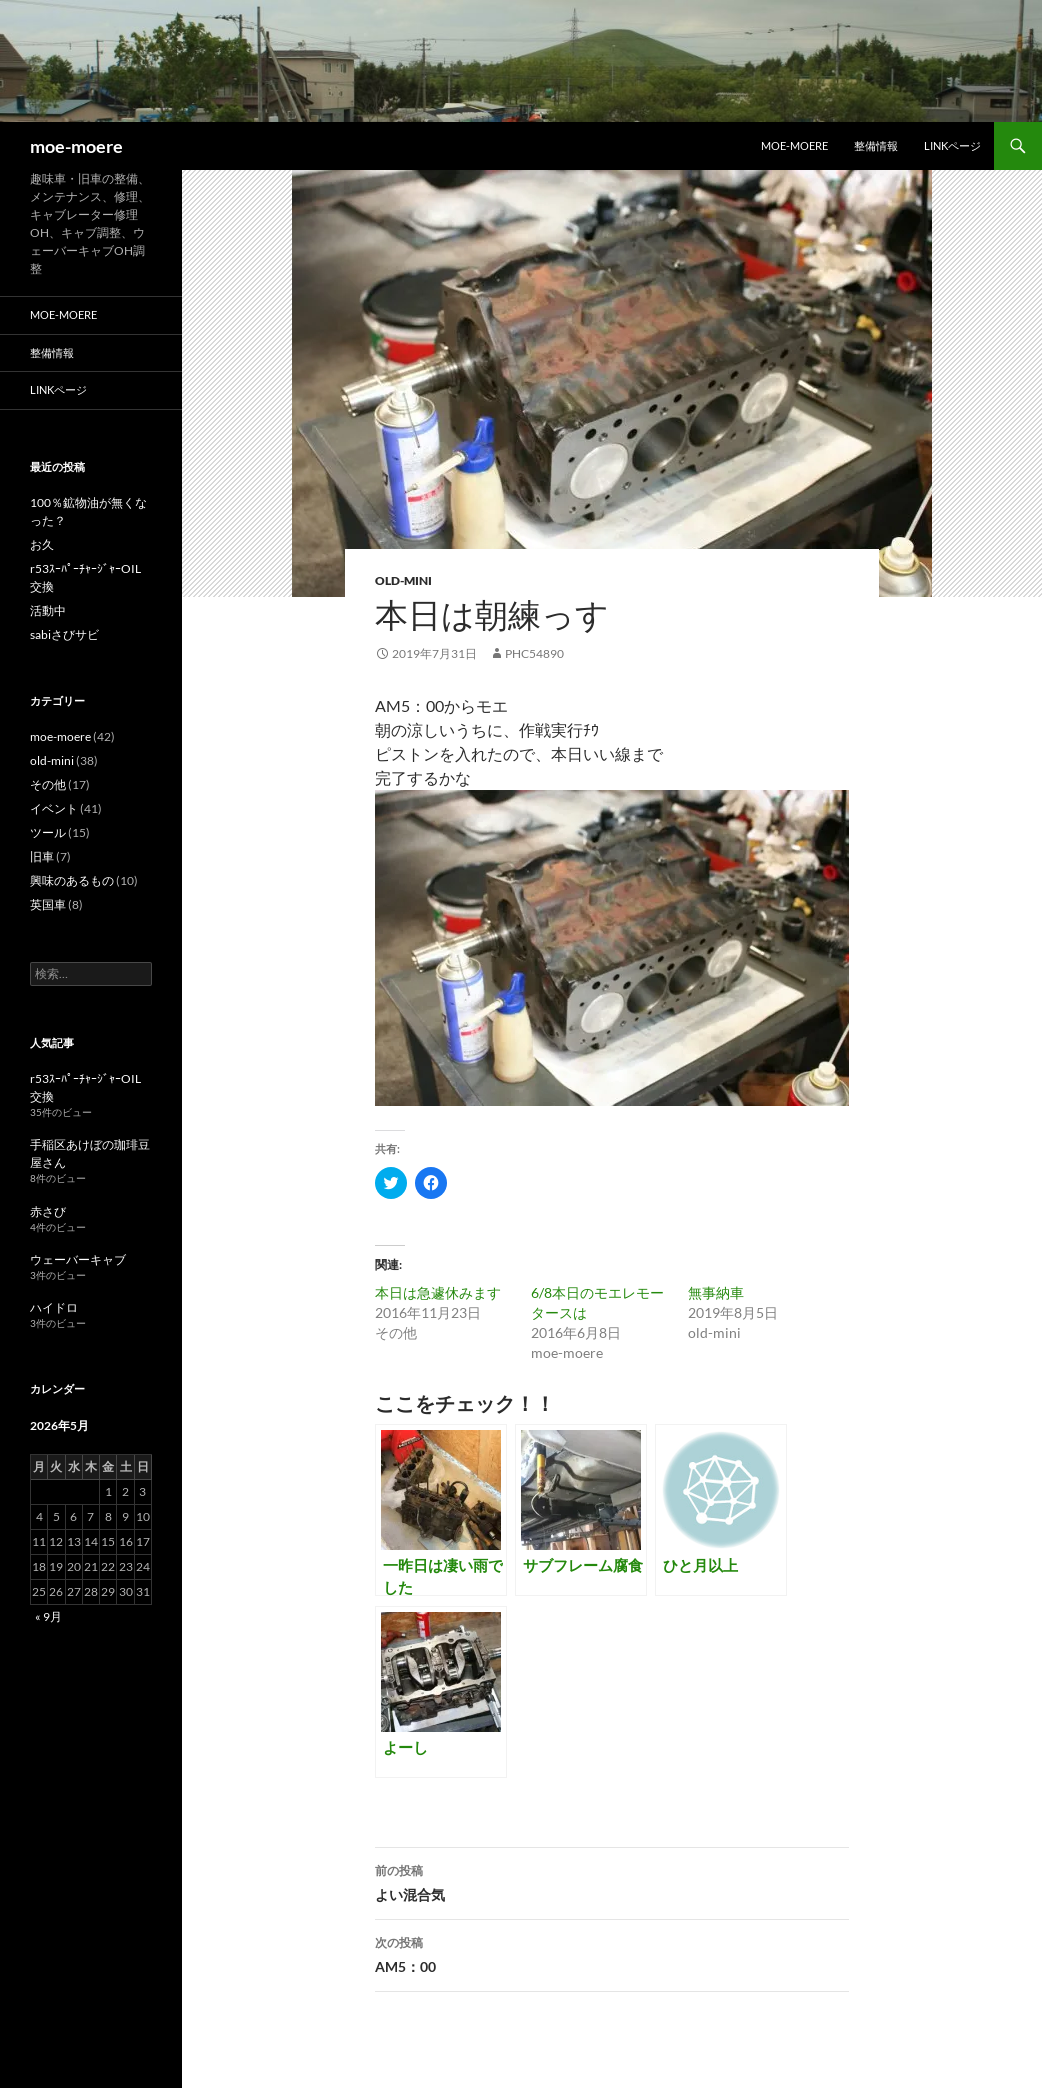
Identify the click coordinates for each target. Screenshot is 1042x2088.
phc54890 (534, 653)
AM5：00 (612, 1953)
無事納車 (716, 1292)
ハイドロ (54, 1307)
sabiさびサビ (64, 634)
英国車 (48, 904)
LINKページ (952, 145)
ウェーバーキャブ (78, 1259)
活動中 (48, 610)
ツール (48, 832)
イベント (54, 808)
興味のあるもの (72, 880)
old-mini (403, 580)
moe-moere (76, 146)
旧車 (42, 856)
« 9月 (48, 1616)
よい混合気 (612, 1881)
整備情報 (876, 145)
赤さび (48, 1211)
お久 (42, 544)
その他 (48, 784)
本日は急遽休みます (438, 1292)
